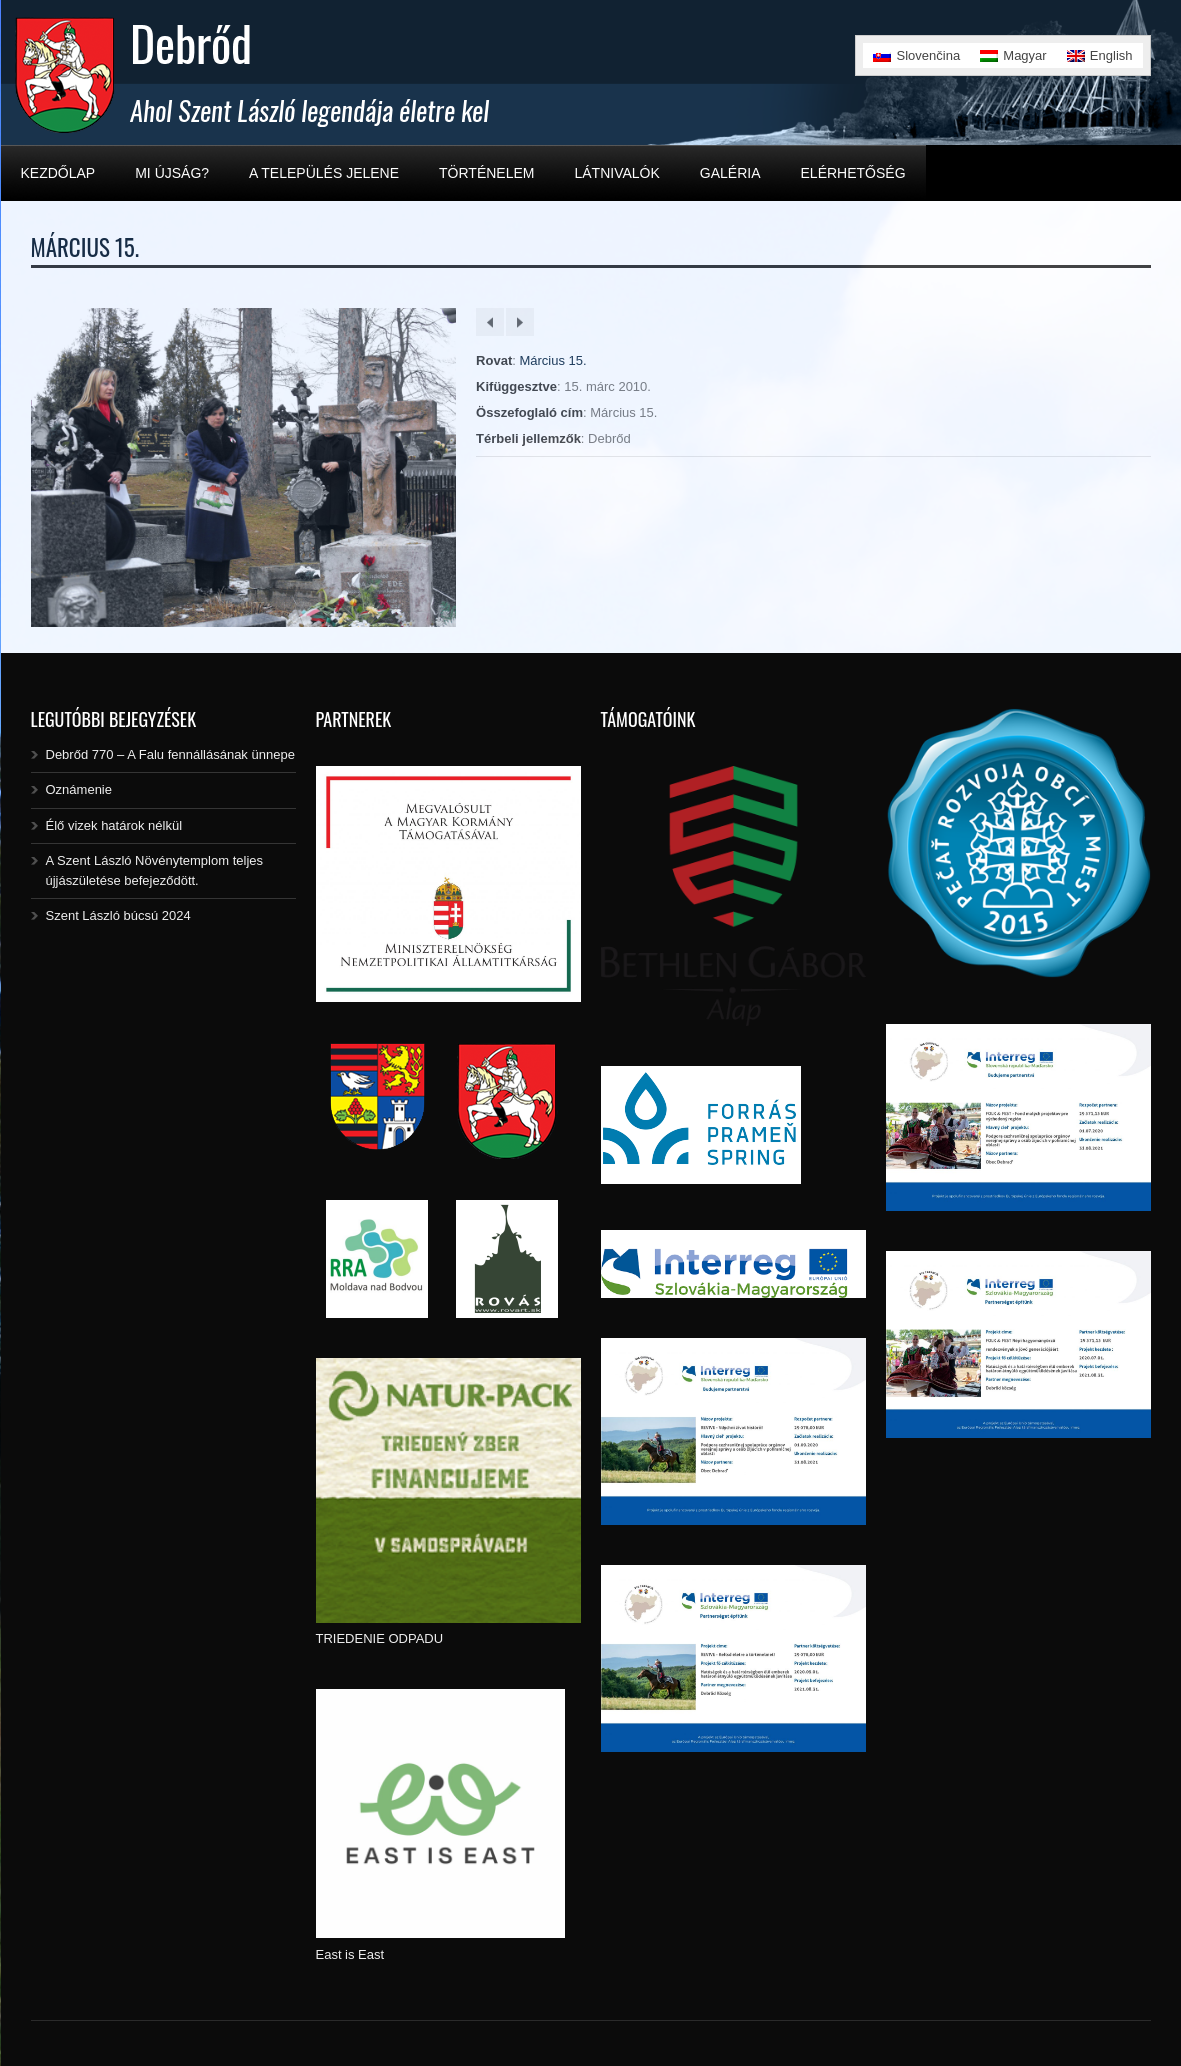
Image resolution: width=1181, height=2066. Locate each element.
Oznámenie (79, 789)
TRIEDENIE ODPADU (380, 1638)
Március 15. (552, 360)
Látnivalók (616, 173)
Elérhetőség (853, 173)
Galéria (730, 173)
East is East (350, 1954)
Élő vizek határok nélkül (114, 825)
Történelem (486, 173)
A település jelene (324, 173)
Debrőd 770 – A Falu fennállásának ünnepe (170, 754)
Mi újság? (172, 173)
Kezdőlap (58, 173)
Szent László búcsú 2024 (118, 915)
